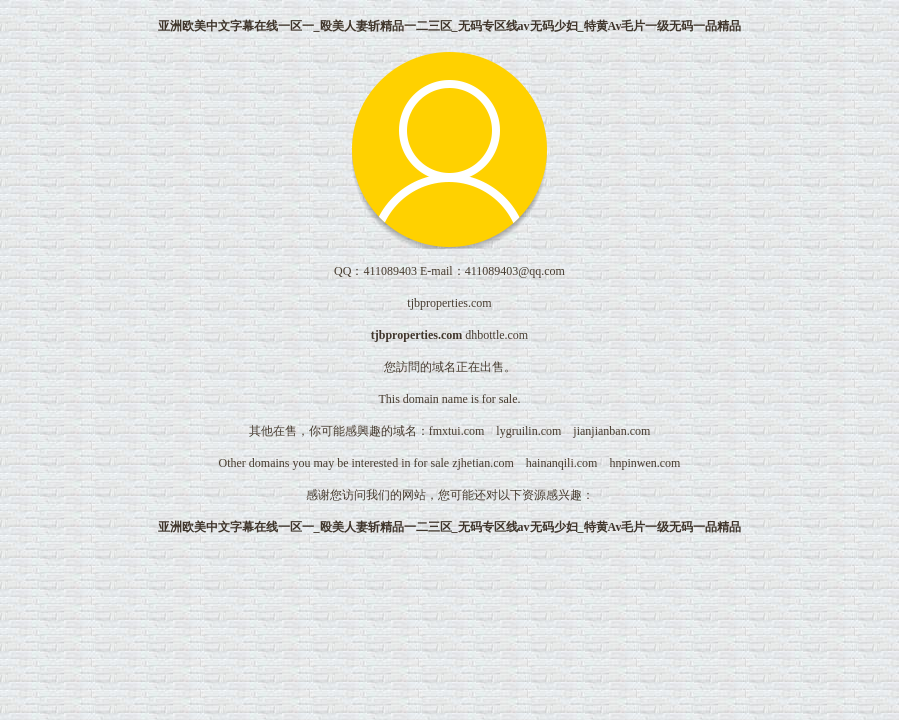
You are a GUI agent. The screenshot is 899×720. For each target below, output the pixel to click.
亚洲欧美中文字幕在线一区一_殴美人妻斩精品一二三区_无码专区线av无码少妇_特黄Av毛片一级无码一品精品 (450, 26)
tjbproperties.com (416, 335)
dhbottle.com (496, 335)
